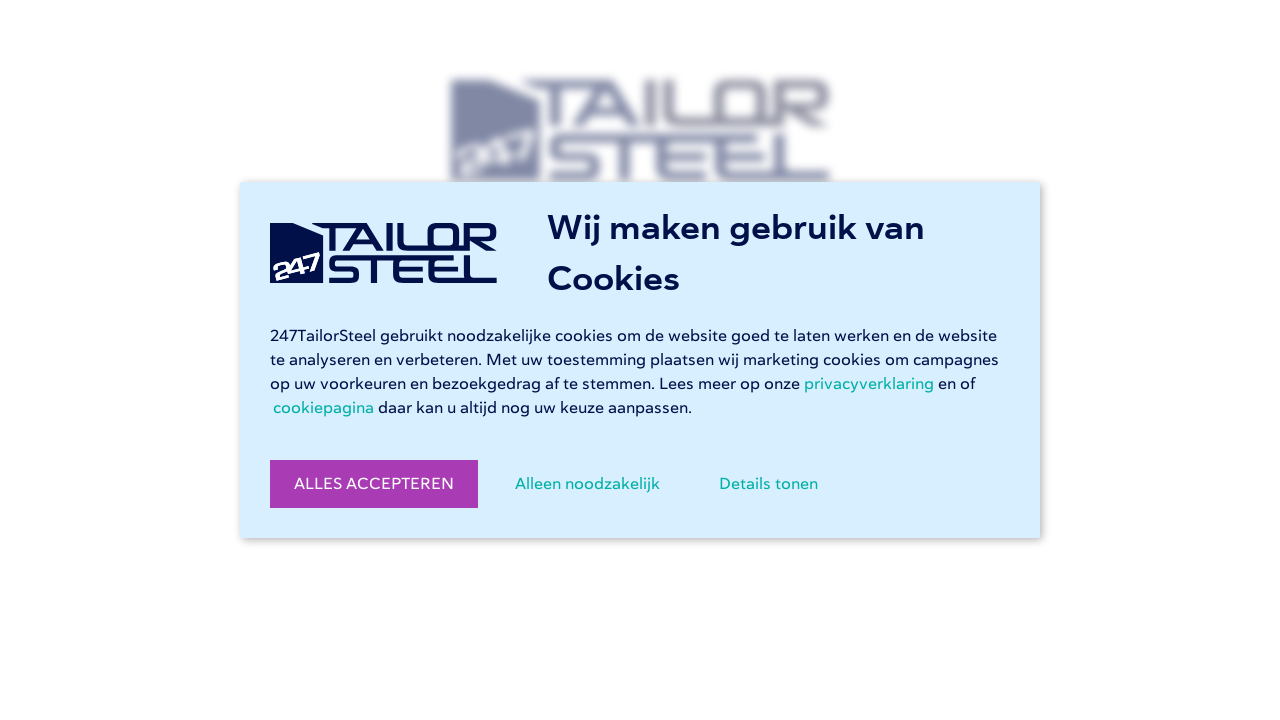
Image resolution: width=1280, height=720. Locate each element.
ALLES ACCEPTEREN (374, 484)
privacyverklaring (869, 384)
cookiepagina (323, 408)
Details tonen (768, 484)
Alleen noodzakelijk (587, 484)
